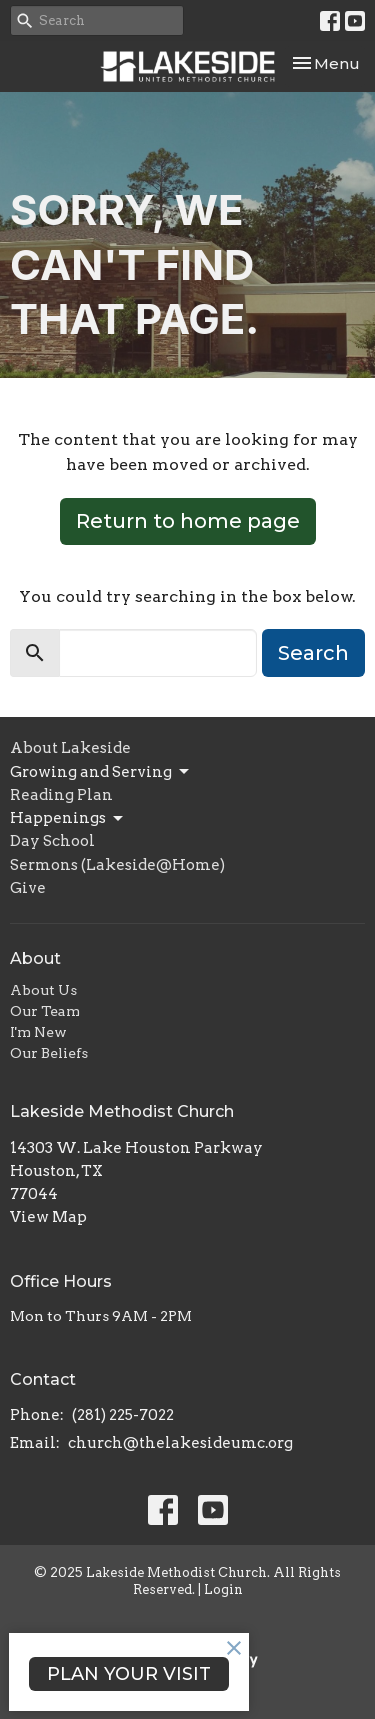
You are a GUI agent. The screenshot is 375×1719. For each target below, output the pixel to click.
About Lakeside (70, 748)
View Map (48, 1217)
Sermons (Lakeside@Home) (117, 865)
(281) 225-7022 (123, 1415)
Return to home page (188, 521)
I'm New (38, 1032)
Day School (52, 841)
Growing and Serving (101, 772)
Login (223, 1589)
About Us (43, 990)
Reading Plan (61, 795)
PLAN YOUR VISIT (129, 1674)
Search (313, 653)
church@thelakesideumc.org (180, 1443)
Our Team (45, 1011)
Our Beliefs (49, 1053)
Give (28, 888)
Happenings (68, 819)
